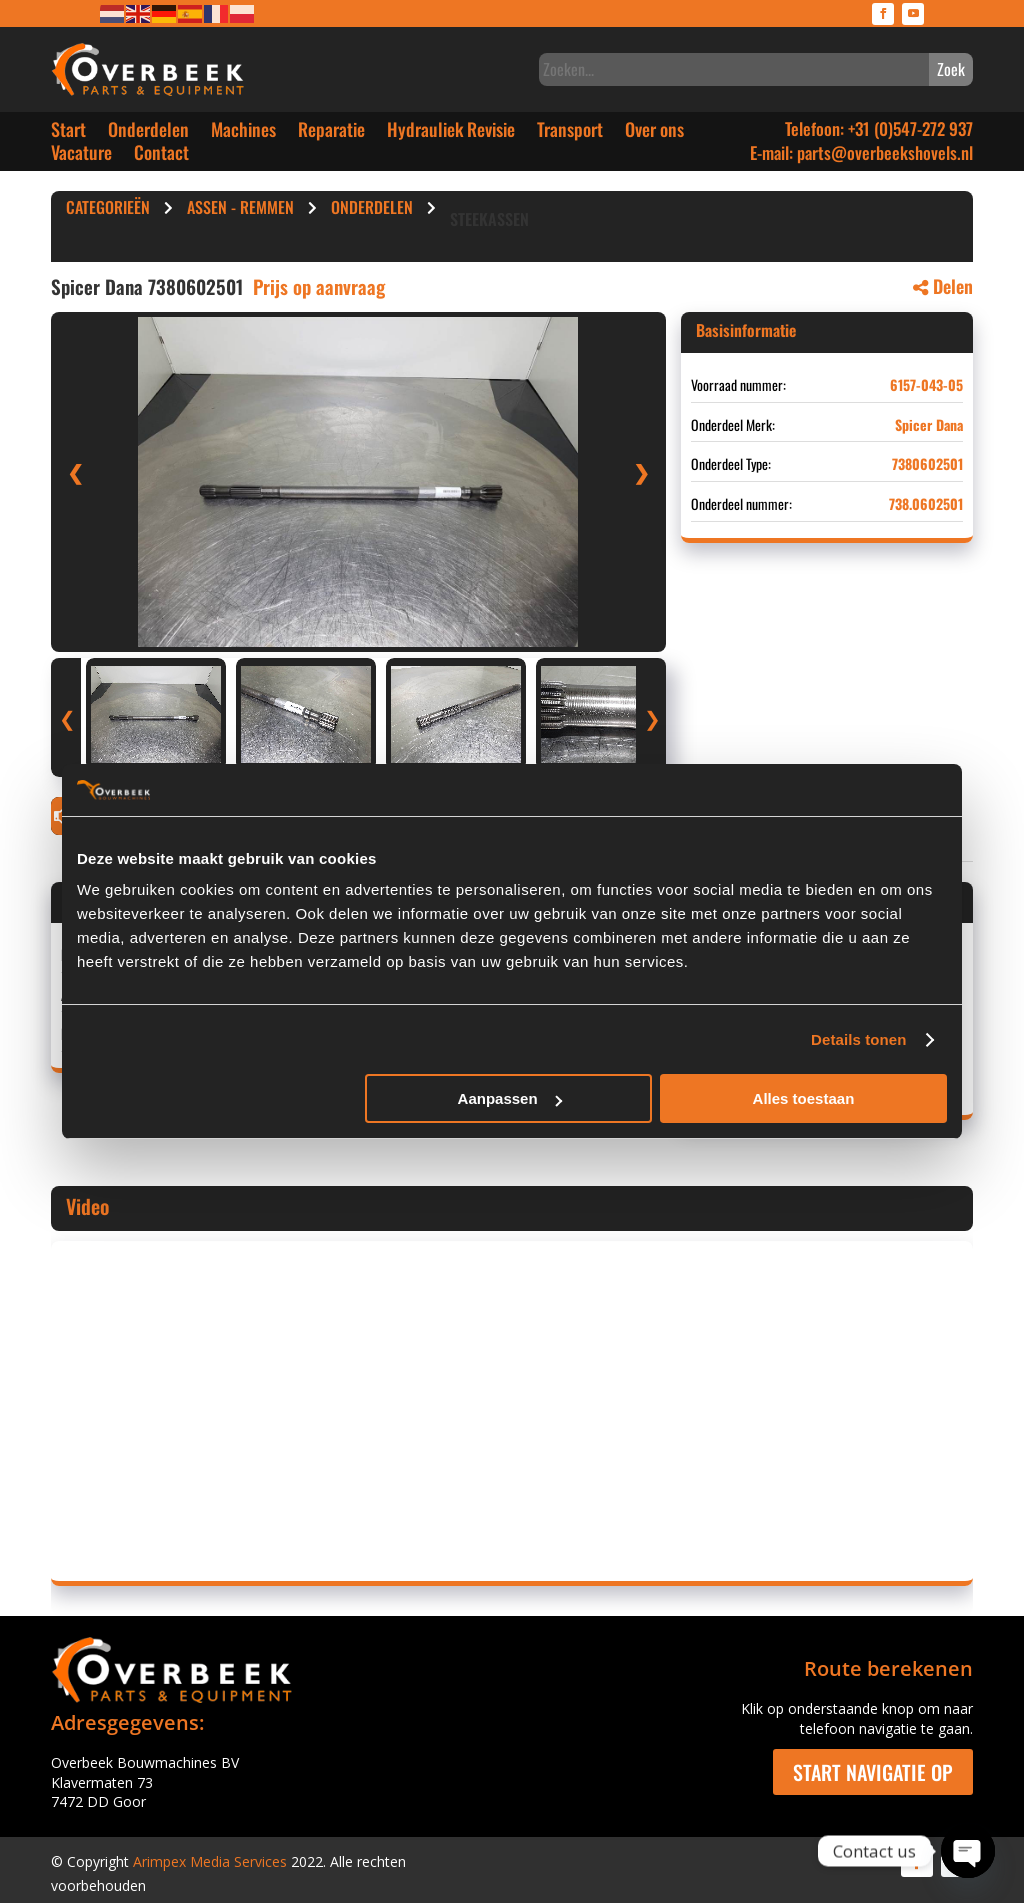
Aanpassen (510, 1098)
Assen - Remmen (240, 210)
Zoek (951, 69)
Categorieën (108, 210)
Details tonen (858, 1039)
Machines (243, 133)
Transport (570, 133)
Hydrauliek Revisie (451, 133)
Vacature (81, 156)
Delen (943, 286)
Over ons (654, 133)
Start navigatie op (873, 1772)
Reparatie (331, 133)
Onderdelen (148, 133)
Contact (161, 156)
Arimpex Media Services (210, 1861)
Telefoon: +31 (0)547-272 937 (879, 128)
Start (68, 133)
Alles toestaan (804, 1098)
